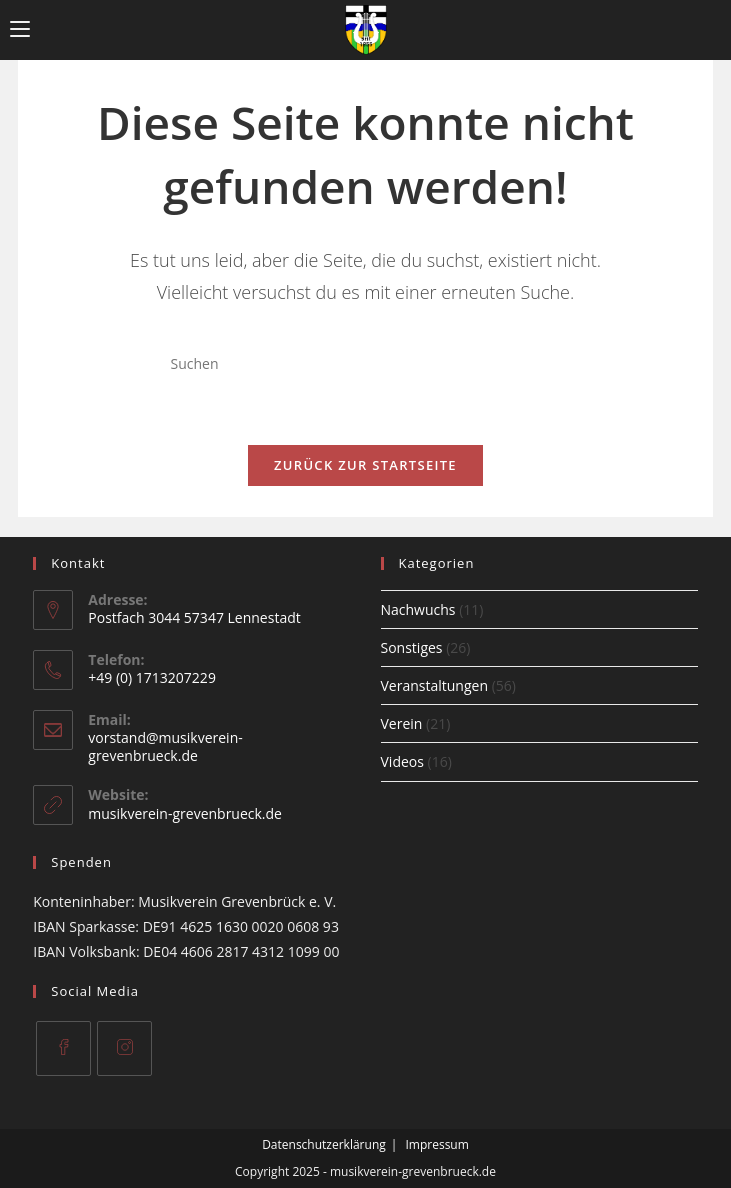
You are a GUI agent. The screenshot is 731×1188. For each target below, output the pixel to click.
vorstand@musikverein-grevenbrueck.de (165, 746)
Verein (402, 723)
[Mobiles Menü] (20, 29)
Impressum (436, 1144)
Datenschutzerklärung (324, 1144)
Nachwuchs (418, 609)
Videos (402, 761)
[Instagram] (124, 1048)
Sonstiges (412, 647)
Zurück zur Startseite (365, 465)
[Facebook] (63, 1048)
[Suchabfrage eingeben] (366, 364)
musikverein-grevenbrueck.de (185, 813)
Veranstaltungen (434, 685)
